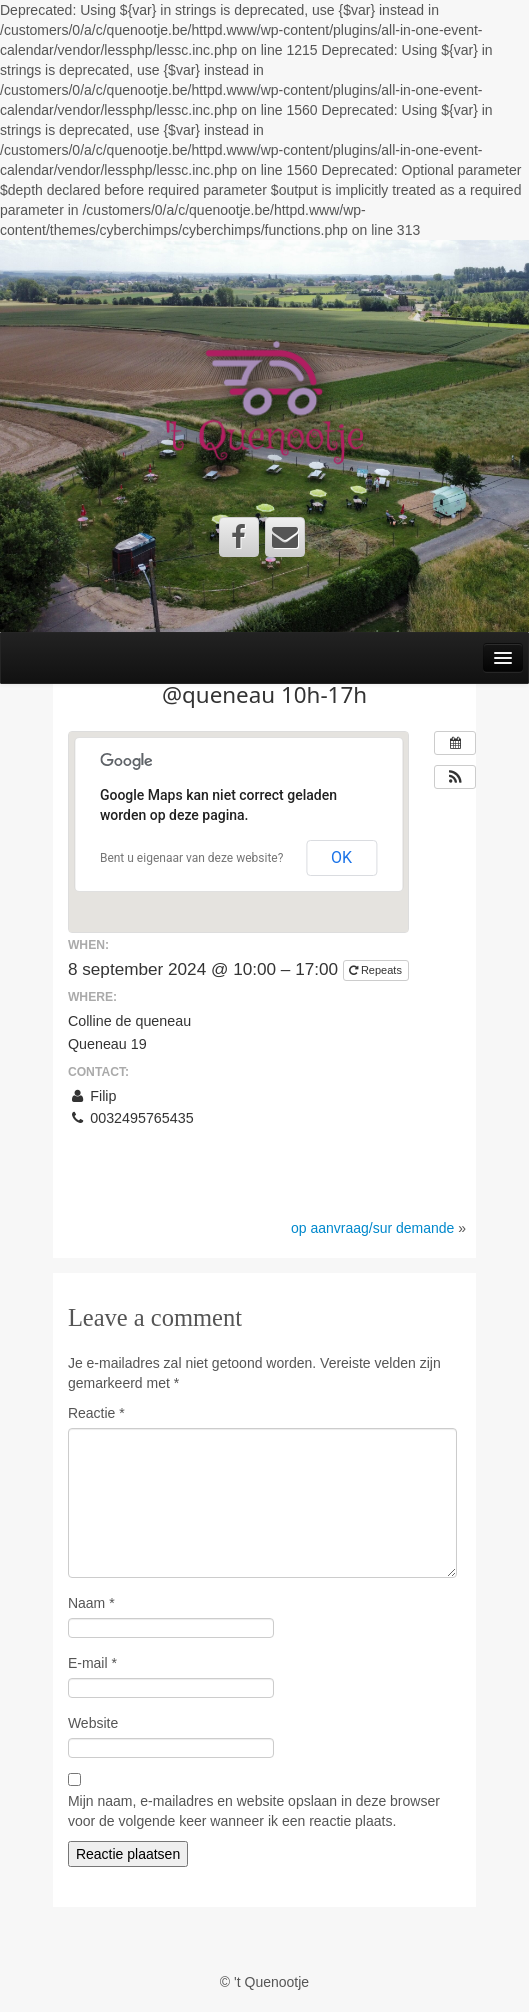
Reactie (96, 1413)
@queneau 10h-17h (264, 694)
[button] (455, 777)
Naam (91, 1603)
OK (341, 857)
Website (93, 1723)
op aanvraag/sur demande (372, 1228)
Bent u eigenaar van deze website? (191, 858)
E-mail (92, 1663)
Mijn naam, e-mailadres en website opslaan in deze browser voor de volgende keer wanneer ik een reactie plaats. (254, 1811)
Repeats (377, 970)
